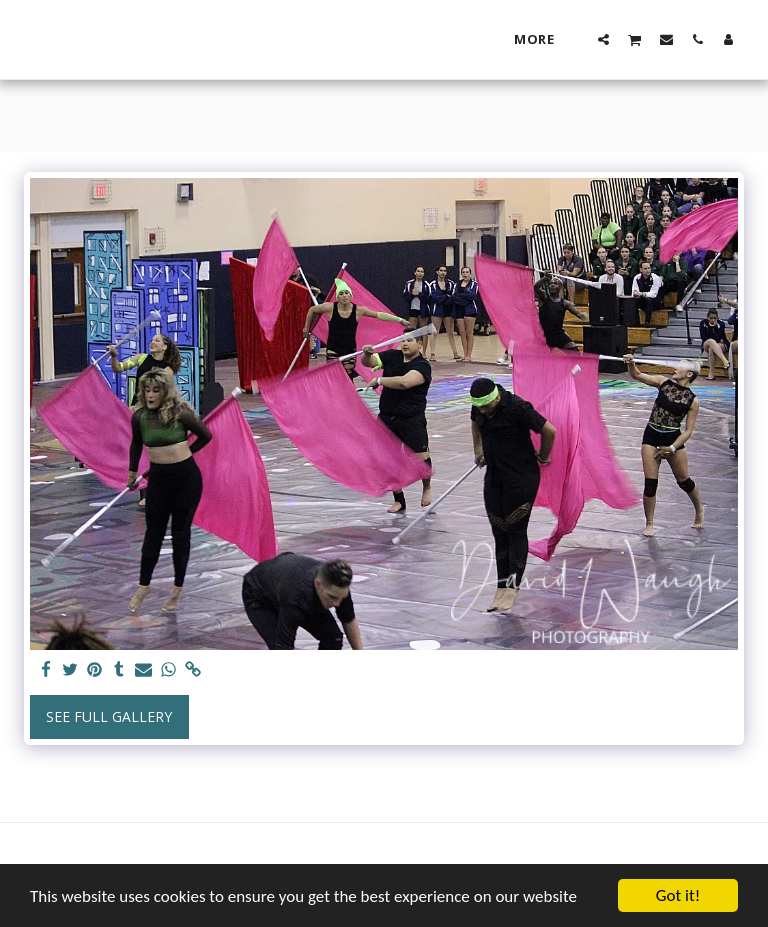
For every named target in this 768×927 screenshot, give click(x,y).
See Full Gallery (109, 716)
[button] (603, 39)
